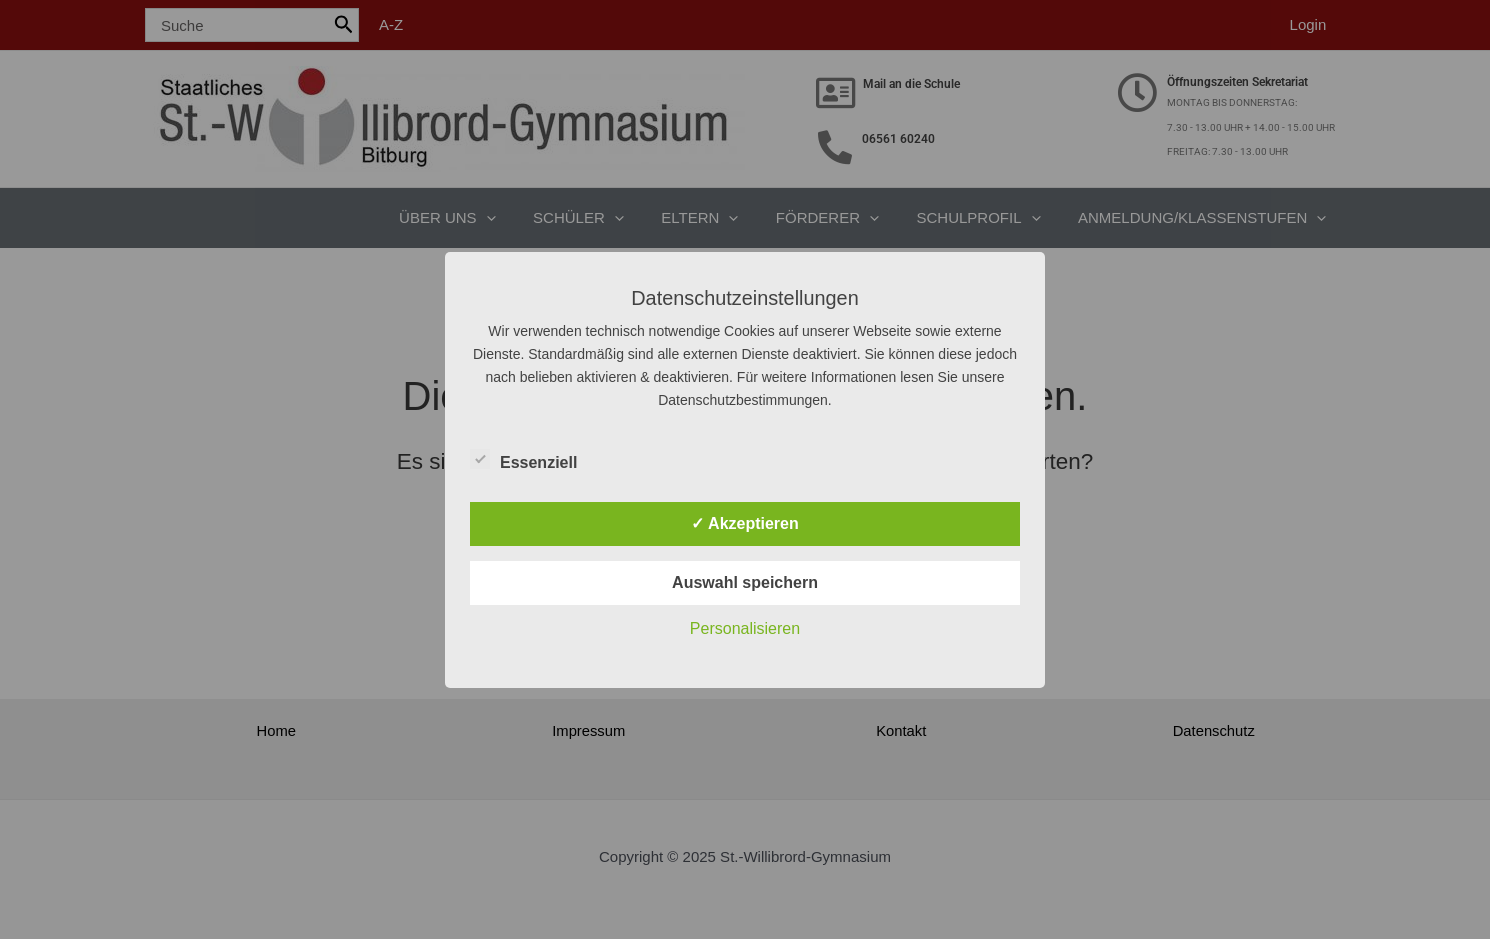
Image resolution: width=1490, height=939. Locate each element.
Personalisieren (745, 628)
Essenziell (523, 459)
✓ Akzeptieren (745, 523)
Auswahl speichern (745, 582)
